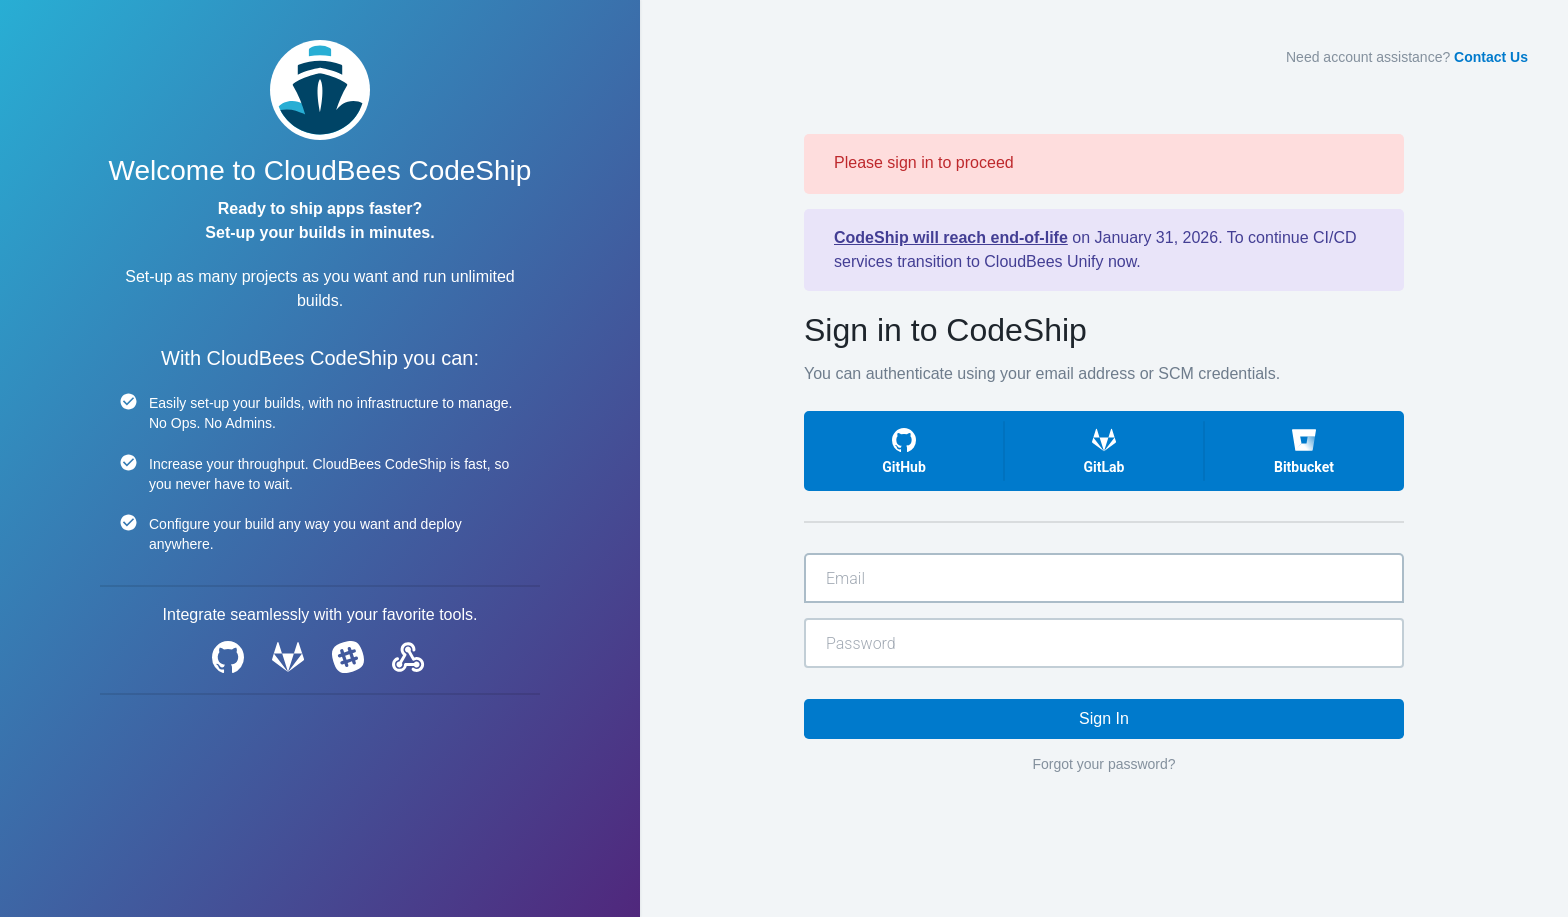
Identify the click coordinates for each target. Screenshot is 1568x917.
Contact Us (1491, 57)
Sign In (1104, 718)
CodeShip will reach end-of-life (951, 237)
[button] (904, 451)
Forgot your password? (1103, 764)
